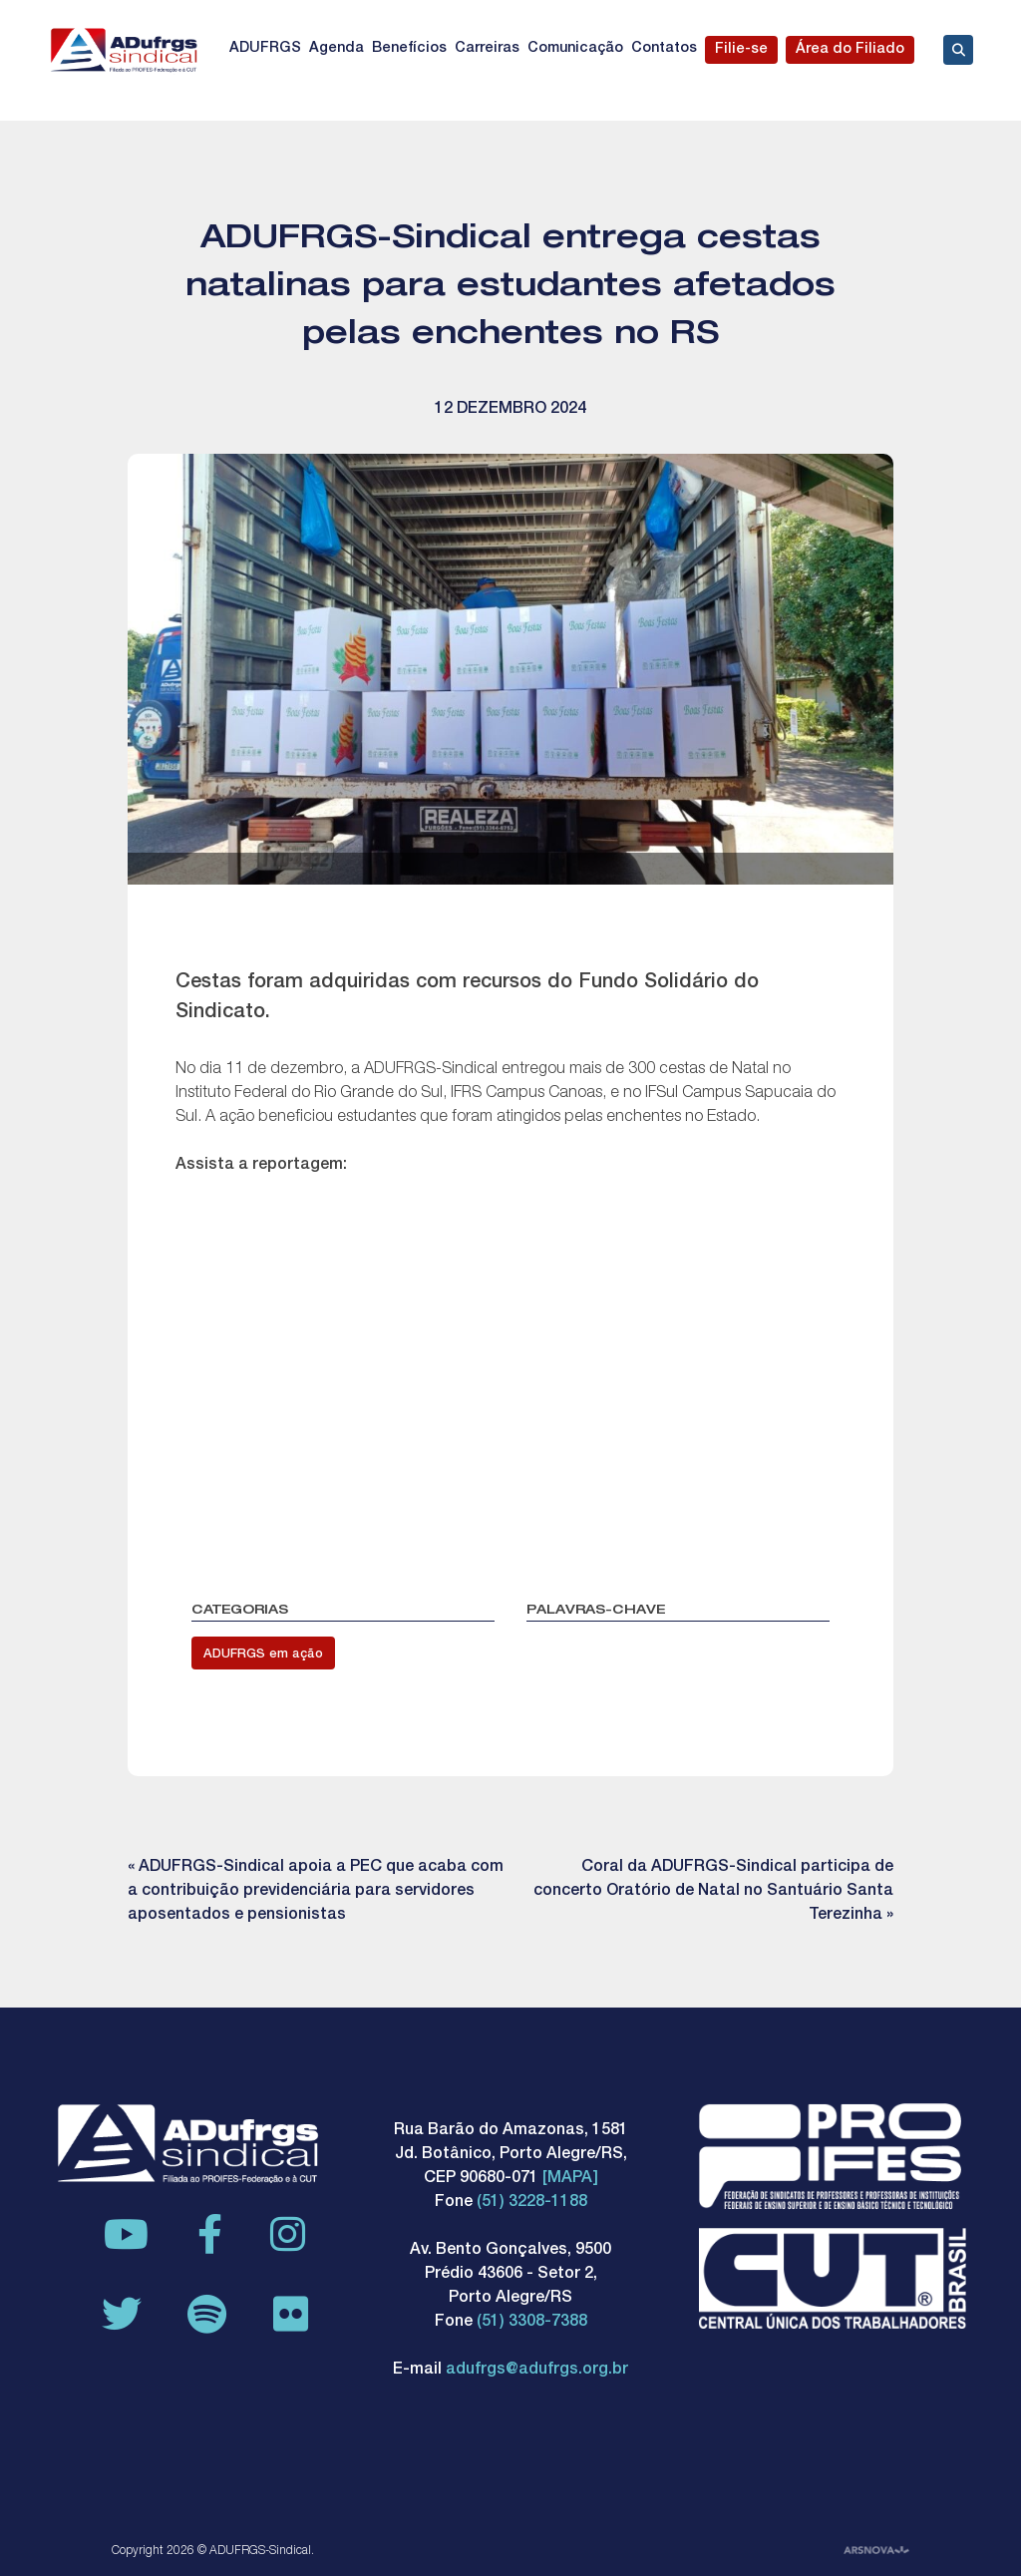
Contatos (664, 49)
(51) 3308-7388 (532, 2323)
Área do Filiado (850, 50)
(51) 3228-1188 (532, 2203)
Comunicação (575, 49)
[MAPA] (570, 2179)
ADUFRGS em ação (263, 1655)
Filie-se (741, 50)
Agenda (336, 49)
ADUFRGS (265, 49)
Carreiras (487, 49)
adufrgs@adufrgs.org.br (537, 2371)
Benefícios (409, 49)
